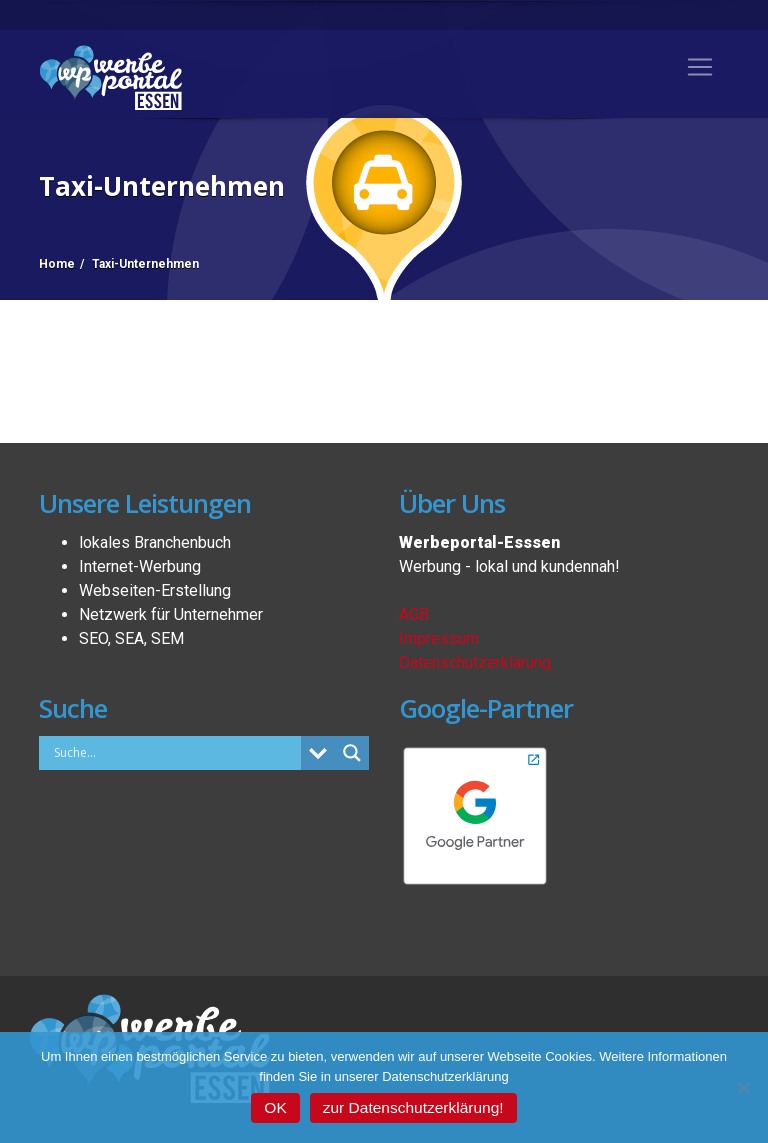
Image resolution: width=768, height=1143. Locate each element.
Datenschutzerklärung (475, 662)
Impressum (439, 638)
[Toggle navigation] (700, 67)
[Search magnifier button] (352, 753)
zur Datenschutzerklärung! (413, 1107)
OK (275, 1107)
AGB (414, 614)
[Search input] (175, 752)
